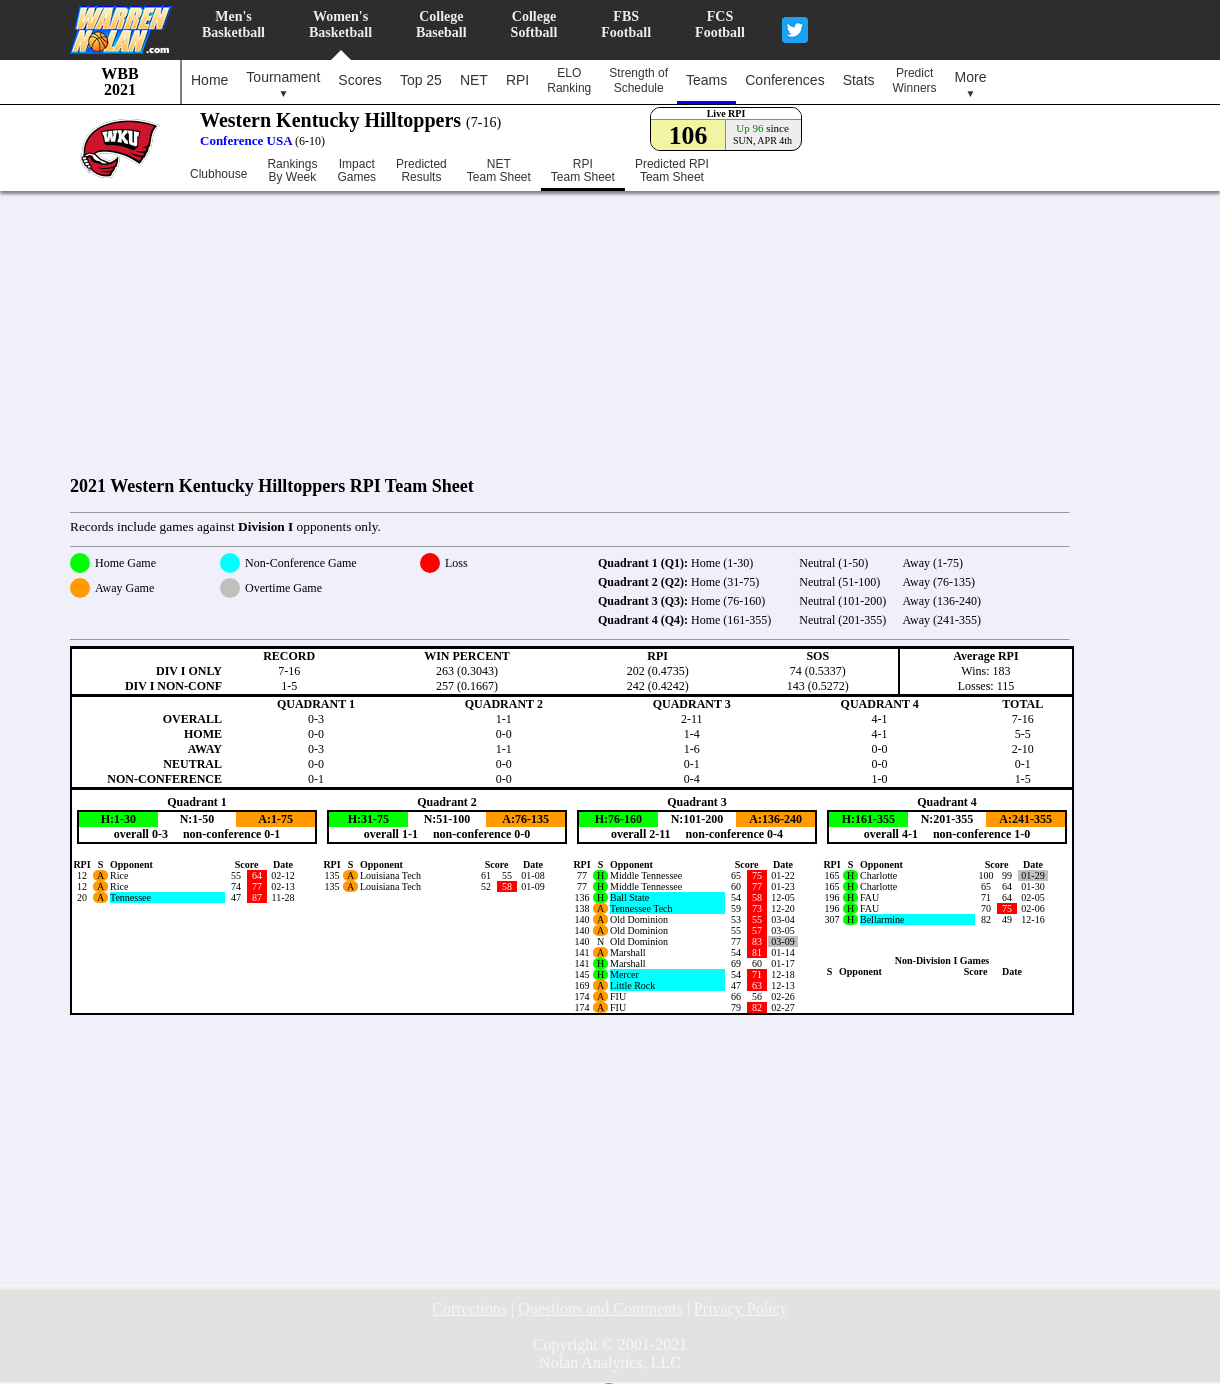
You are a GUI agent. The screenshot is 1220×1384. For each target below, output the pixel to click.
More (971, 84)
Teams (706, 80)
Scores (360, 80)
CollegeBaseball (441, 24)
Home (209, 80)
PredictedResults (421, 171)
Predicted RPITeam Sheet (672, 171)
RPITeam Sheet (583, 171)
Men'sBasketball (233, 24)
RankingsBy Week (292, 171)
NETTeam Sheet (499, 171)
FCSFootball (720, 24)
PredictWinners (915, 80)
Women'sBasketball (340, 24)
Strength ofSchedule (638, 80)
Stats (859, 80)
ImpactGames (356, 171)
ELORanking (569, 80)
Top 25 (421, 80)
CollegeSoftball (534, 24)
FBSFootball (626, 24)
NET (474, 80)
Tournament (283, 84)
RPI (517, 80)
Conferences (784, 80)
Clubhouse (218, 174)
